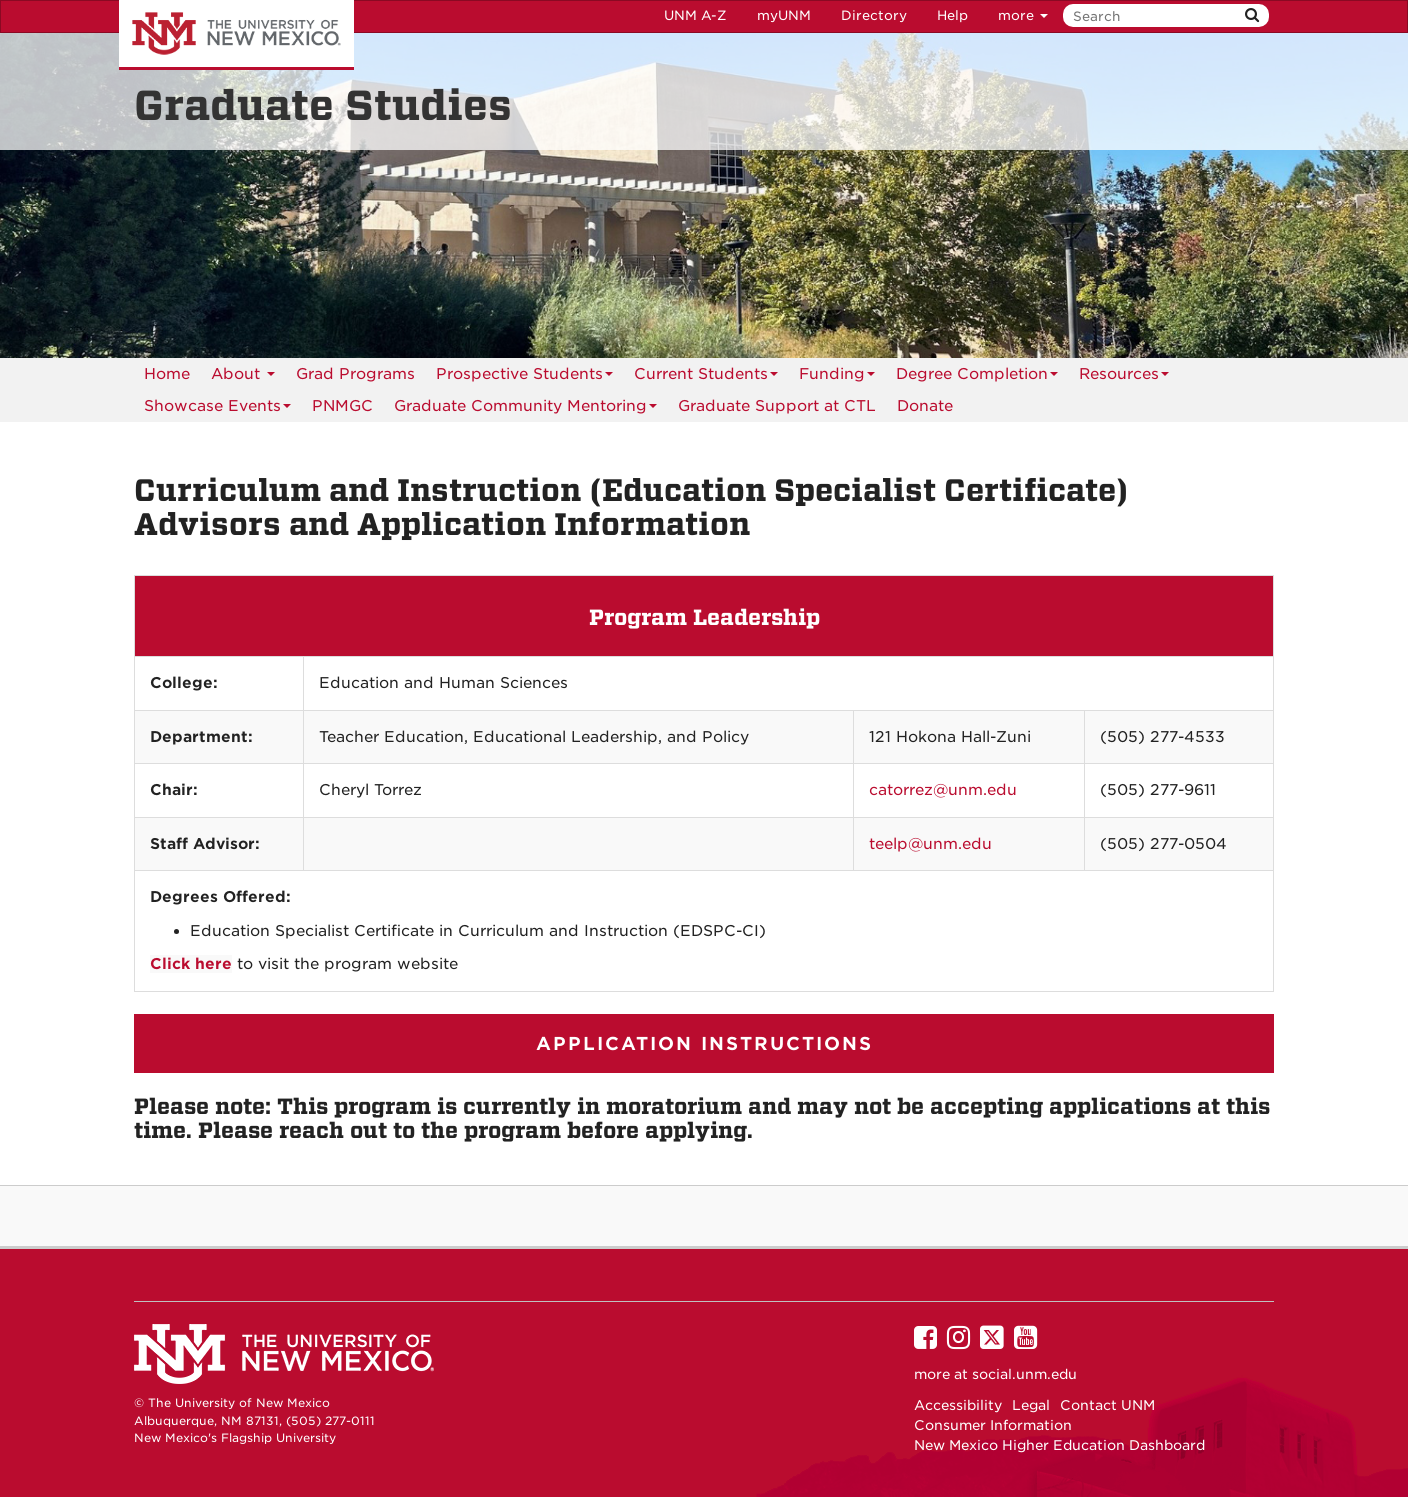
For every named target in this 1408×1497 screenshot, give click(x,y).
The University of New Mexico (236, 35)
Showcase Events (217, 409)
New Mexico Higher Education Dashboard (1059, 1445)
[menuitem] (342, 406)
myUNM (784, 15)
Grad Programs (355, 374)
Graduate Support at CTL (777, 406)
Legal (1031, 1405)
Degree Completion (977, 377)
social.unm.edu (1024, 1374)
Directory (874, 15)
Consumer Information (993, 1425)
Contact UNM (1107, 1405)
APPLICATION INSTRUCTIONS (704, 1043)
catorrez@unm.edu (943, 790)
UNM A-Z (695, 15)
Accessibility (958, 1405)
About (243, 377)
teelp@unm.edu (930, 844)
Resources (1124, 377)
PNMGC (342, 406)
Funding (837, 377)
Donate (925, 406)
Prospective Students (524, 377)
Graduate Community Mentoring (525, 409)
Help (952, 15)
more (1023, 15)
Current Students (706, 377)
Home (167, 374)
